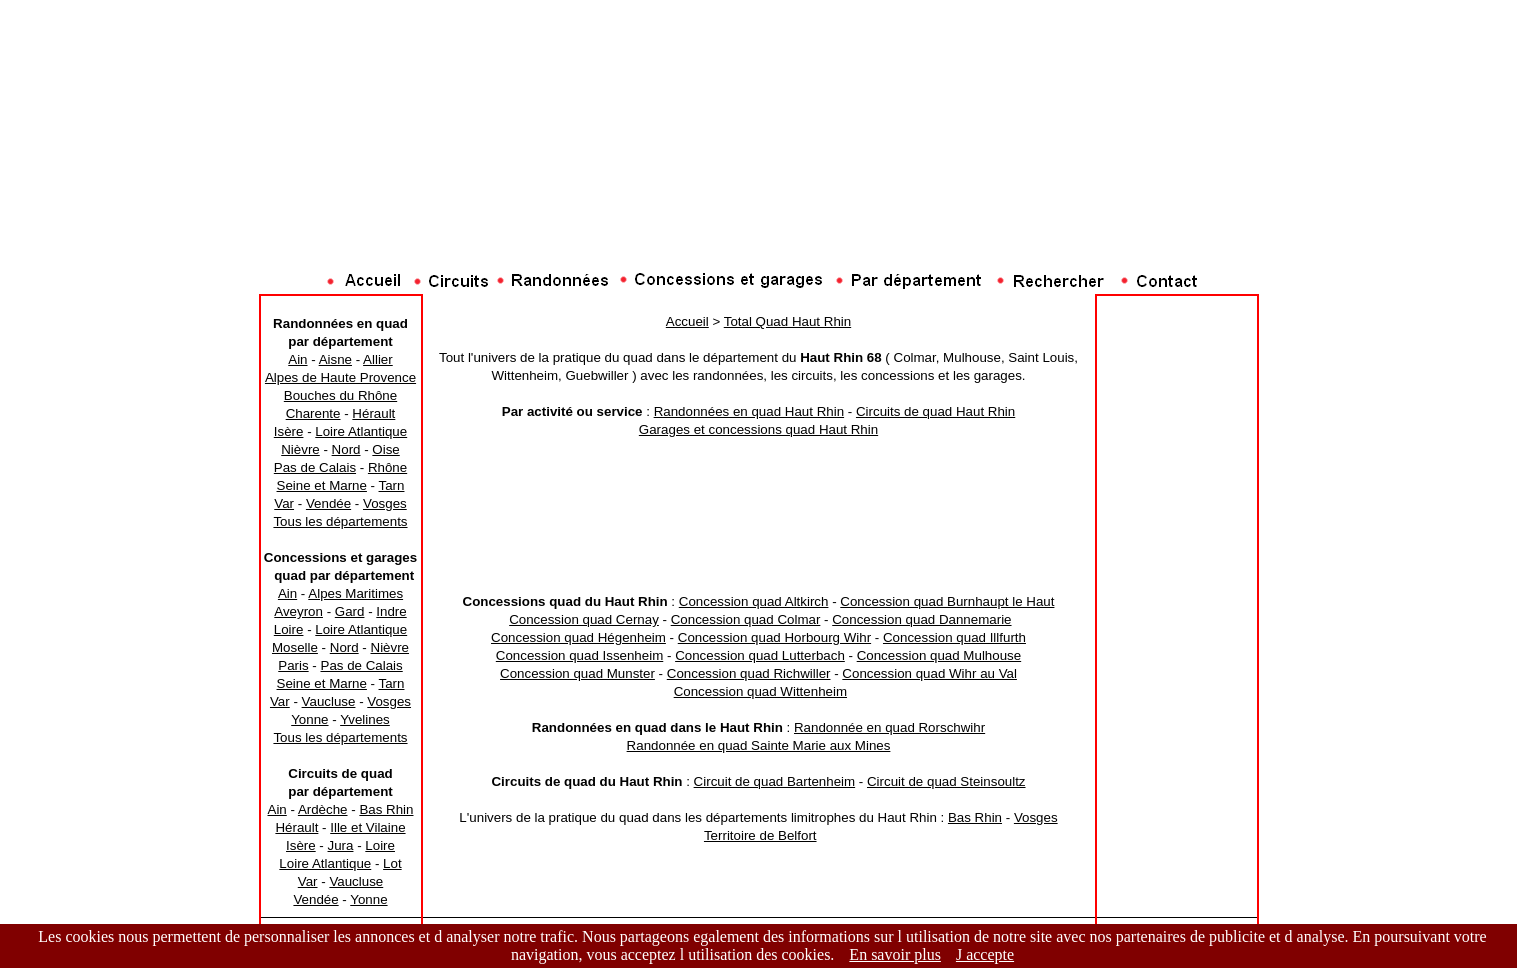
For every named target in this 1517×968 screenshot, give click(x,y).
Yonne (309, 719)
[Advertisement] (759, 225)
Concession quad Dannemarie (921, 619)
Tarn (392, 485)
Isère (289, 431)
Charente (313, 413)
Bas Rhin (386, 809)
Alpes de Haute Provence (340, 377)
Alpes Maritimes (355, 593)
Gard (350, 611)
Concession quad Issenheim (579, 655)
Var (284, 503)
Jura (341, 845)
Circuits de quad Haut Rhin (935, 411)
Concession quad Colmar (746, 619)
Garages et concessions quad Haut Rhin (758, 429)
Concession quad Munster (577, 673)
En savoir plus (895, 954)
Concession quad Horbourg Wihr (774, 637)
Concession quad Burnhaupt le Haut (947, 601)
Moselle (295, 647)
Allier (378, 359)
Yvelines (365, 719)
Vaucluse (329, 701)
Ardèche (323, 809)
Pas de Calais (315, 467)
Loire (289, 629)
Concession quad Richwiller (749, 673)
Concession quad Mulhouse (939, 655)
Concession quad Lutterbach (760, 655)
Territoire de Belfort (760, 835)
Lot (392, 863)
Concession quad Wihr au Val (929, 673)
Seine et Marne (322, 485)
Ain (297, 359)
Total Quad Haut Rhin (787, 321)
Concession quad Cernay (584, 619)
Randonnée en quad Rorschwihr (889, 727)
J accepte (985, 954)
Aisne (335, 359)
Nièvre (300, 449)
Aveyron (298, 611)
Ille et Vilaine (367, 827)
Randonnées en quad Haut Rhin (749, 411)
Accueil (687, 321)
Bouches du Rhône (340, 395)
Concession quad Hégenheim (578, 637)
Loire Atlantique (361, 431)
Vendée (328, 503)
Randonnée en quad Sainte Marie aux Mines (759, 745)
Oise (385, 449)
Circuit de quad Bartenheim (775, 781)
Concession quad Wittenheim (760, 691)
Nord (346, 449)
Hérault (373, 413)
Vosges (385, 503)
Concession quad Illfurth (954, 637)
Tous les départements (340, 521)
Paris (293, 665)
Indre (391, 611)
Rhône (387, 467)
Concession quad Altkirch (754, 601)
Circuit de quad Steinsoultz (946, 781)
